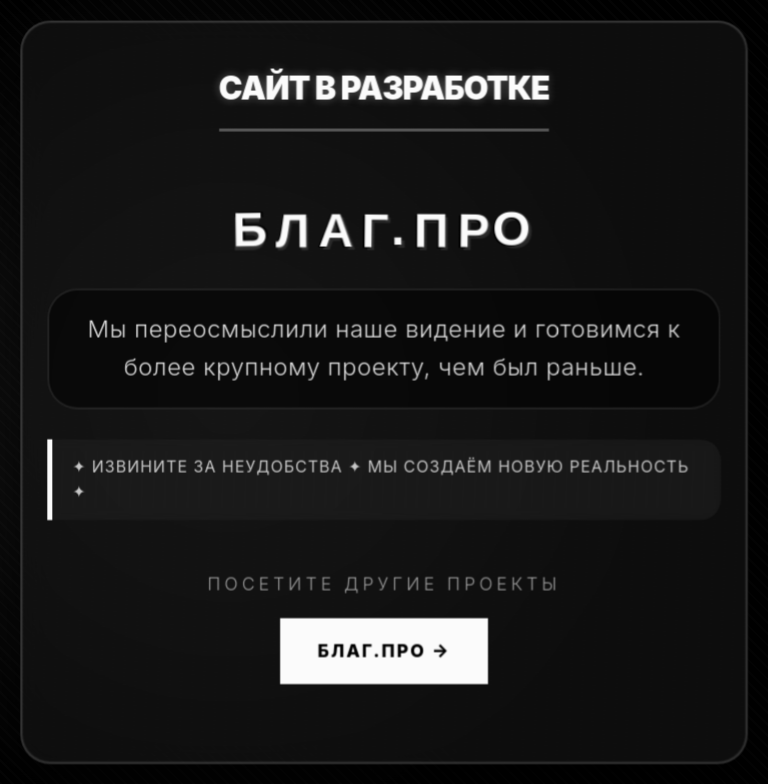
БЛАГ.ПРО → (384, 651)
